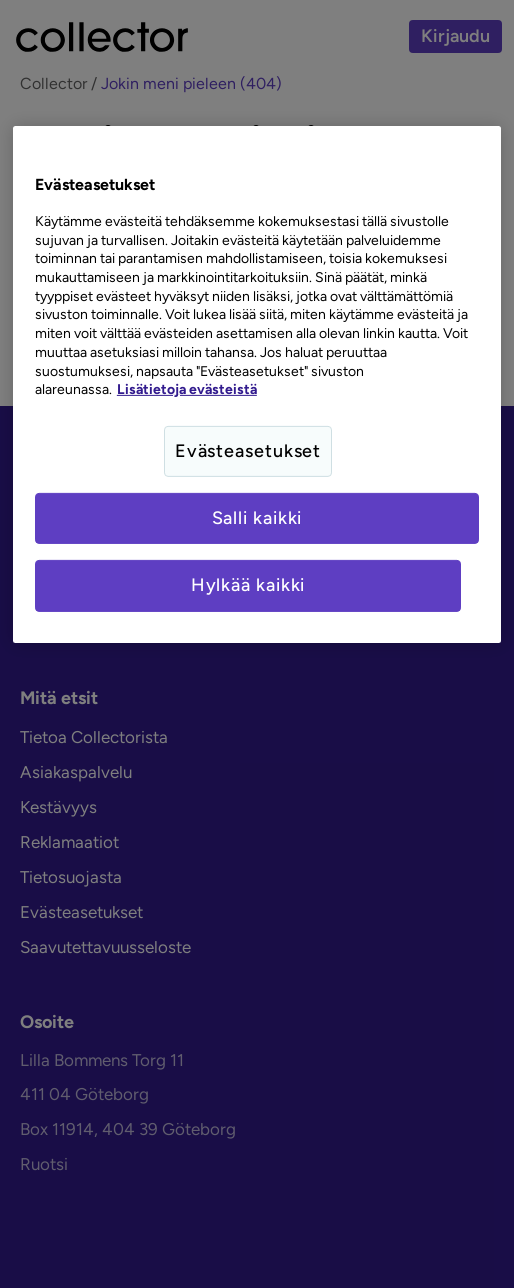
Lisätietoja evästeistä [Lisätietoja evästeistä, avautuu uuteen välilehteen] (187, 389)
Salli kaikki (257, 518)
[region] (257, 384)
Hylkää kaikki (248, 585)
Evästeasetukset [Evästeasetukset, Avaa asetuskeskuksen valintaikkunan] (248, 451)
